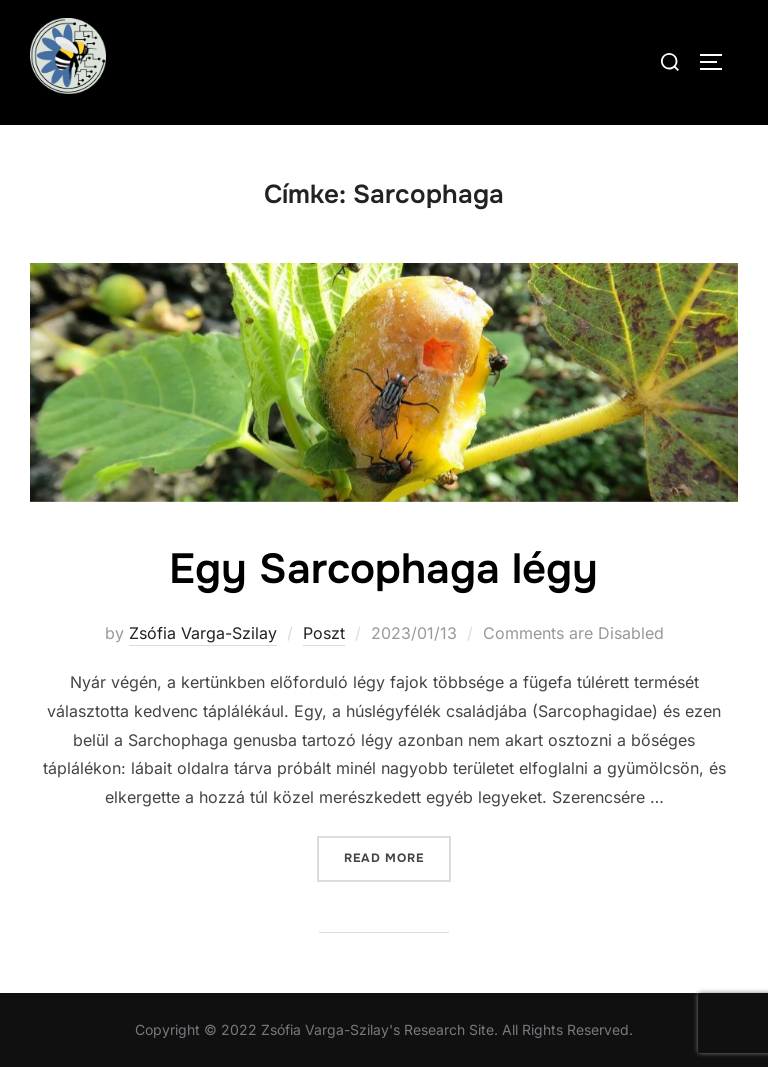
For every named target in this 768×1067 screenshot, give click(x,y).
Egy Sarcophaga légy (383, 569)
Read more (397, 856)
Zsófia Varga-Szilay (203, 633)
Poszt (324, 633)
